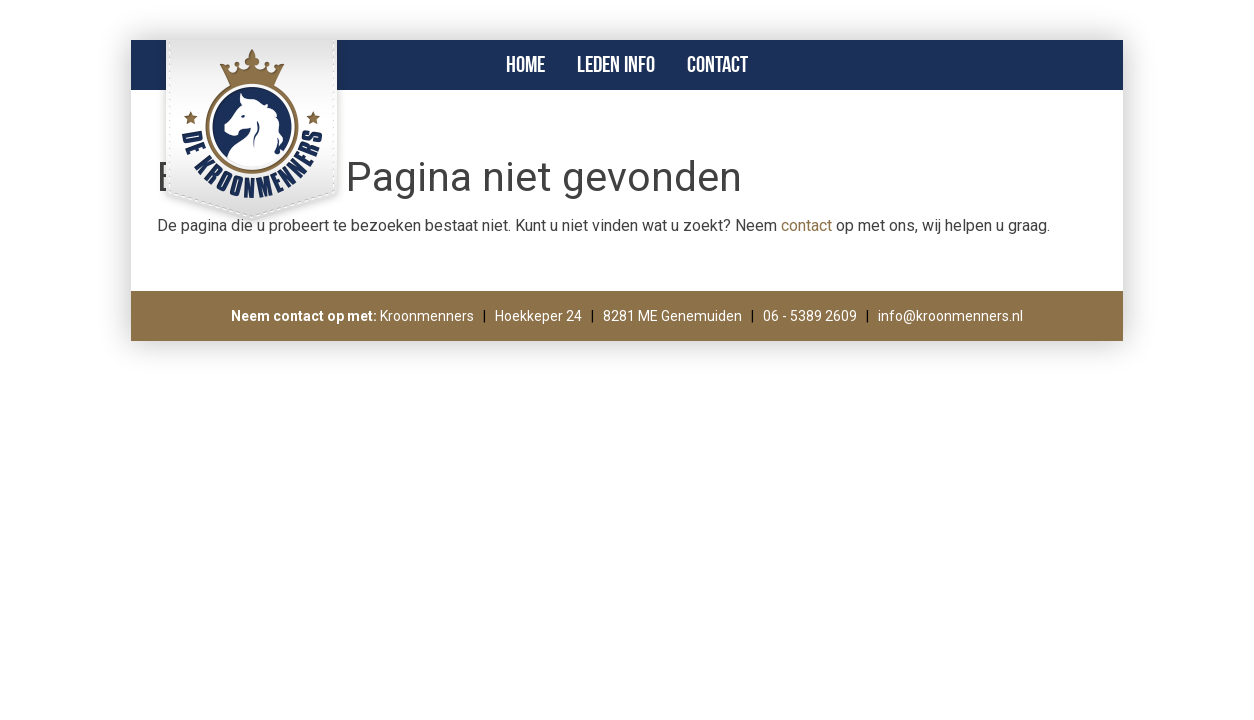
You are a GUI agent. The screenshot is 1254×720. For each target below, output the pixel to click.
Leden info (616, 64)
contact (806, 225)
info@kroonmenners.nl (950, 316)
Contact (717, 64)
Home (525, 64)
